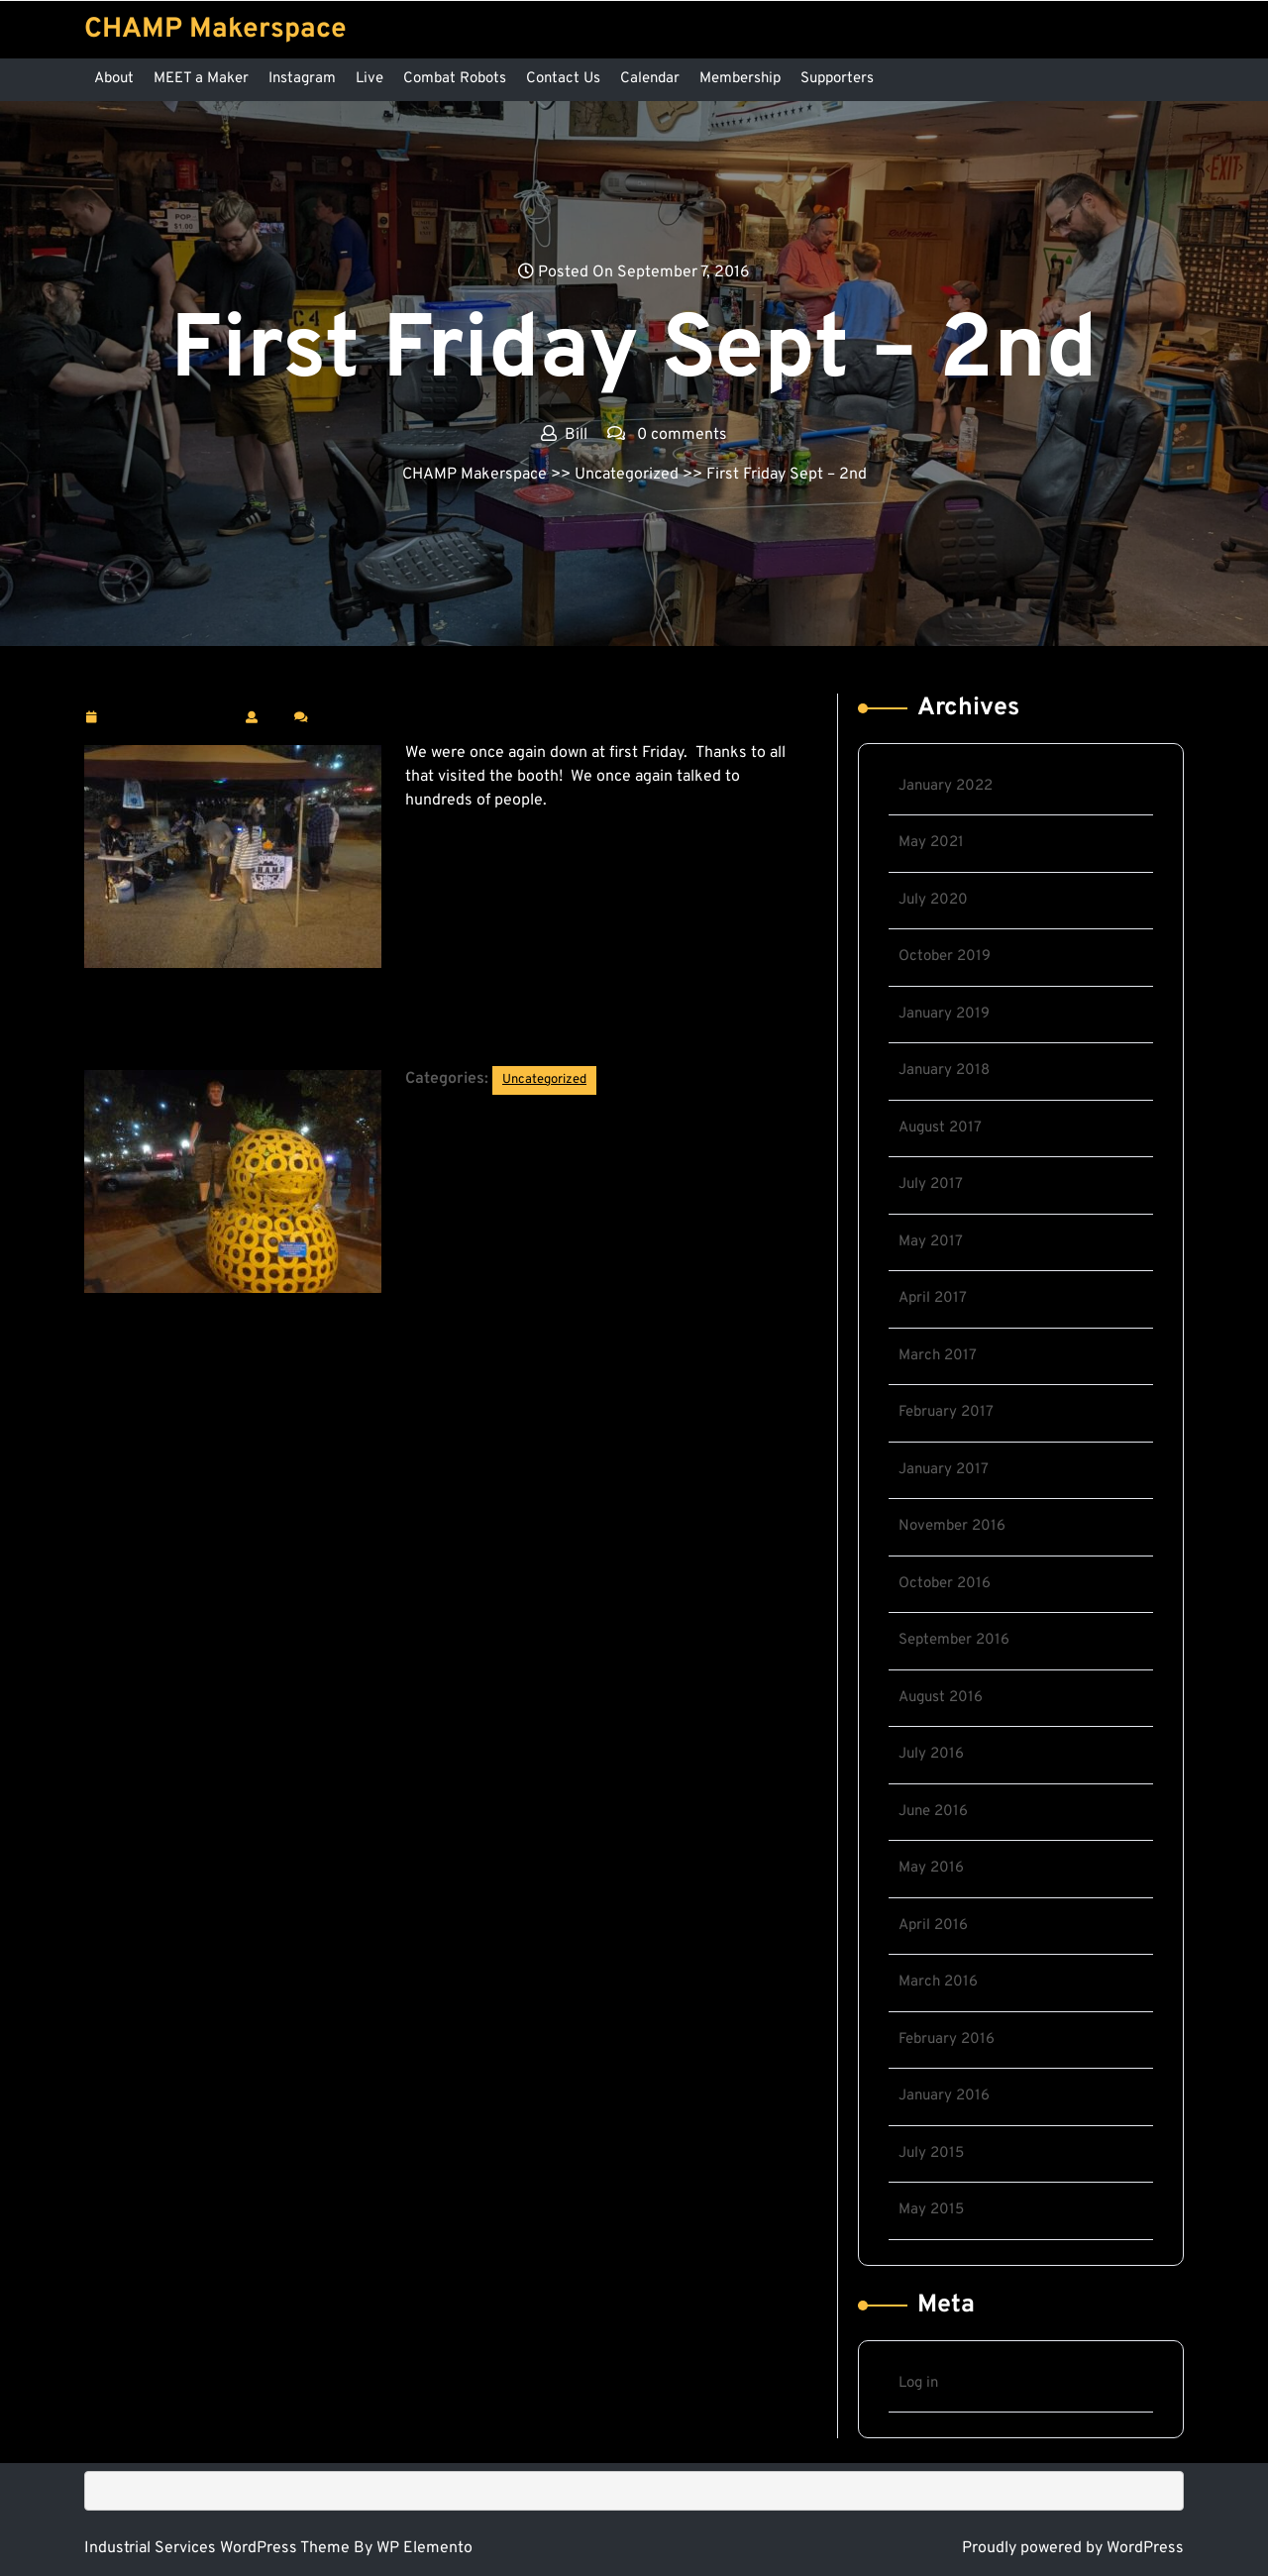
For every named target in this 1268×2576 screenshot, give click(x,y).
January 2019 (944, 1014)
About (114, 78)
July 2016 (931, 1754)
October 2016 (944, 1583)
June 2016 (933, 1811)
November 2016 (951, 1526)
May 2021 (931, 842)
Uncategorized (627, 474)
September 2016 (953, 1640)
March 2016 (938, 1982)
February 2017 (946, 1412)
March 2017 (937, 1355)
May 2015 (931, 2209)
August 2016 (940, 1697)
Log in (918, 2383)
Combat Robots (454, 78)
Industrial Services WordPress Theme (219, 2548)
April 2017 (932, 1298)
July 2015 (931, 2153)
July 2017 (930, 1184)
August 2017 (940, 1128)
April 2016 (933, 1925)
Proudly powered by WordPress (1073, 2548)
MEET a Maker (201, 78)
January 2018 (944, 1070)
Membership (740, 78)
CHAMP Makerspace (215, 30)
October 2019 (944, 956)
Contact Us (563, 78)
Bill (276, 716)
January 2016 (944, 2096)
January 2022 (945, 786)
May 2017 (930, 1242)
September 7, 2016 (170, 717)
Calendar (650, 78)
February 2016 (946, 2039)
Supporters (837, 78)
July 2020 (933, 900)
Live (369, 78)
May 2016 (931, 1868)
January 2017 (943, 1469)
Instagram (302, 78)
